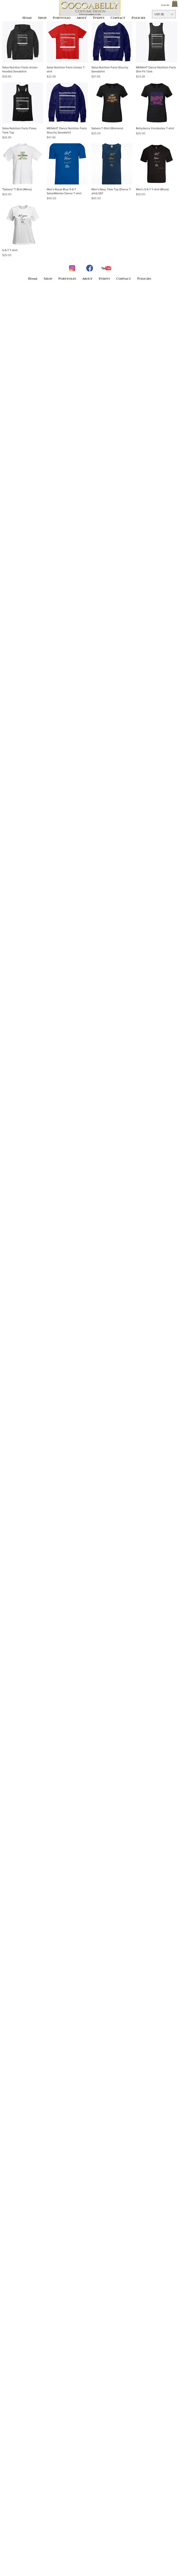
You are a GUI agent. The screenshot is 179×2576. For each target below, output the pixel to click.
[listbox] (164, 14)
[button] (164, 14)
